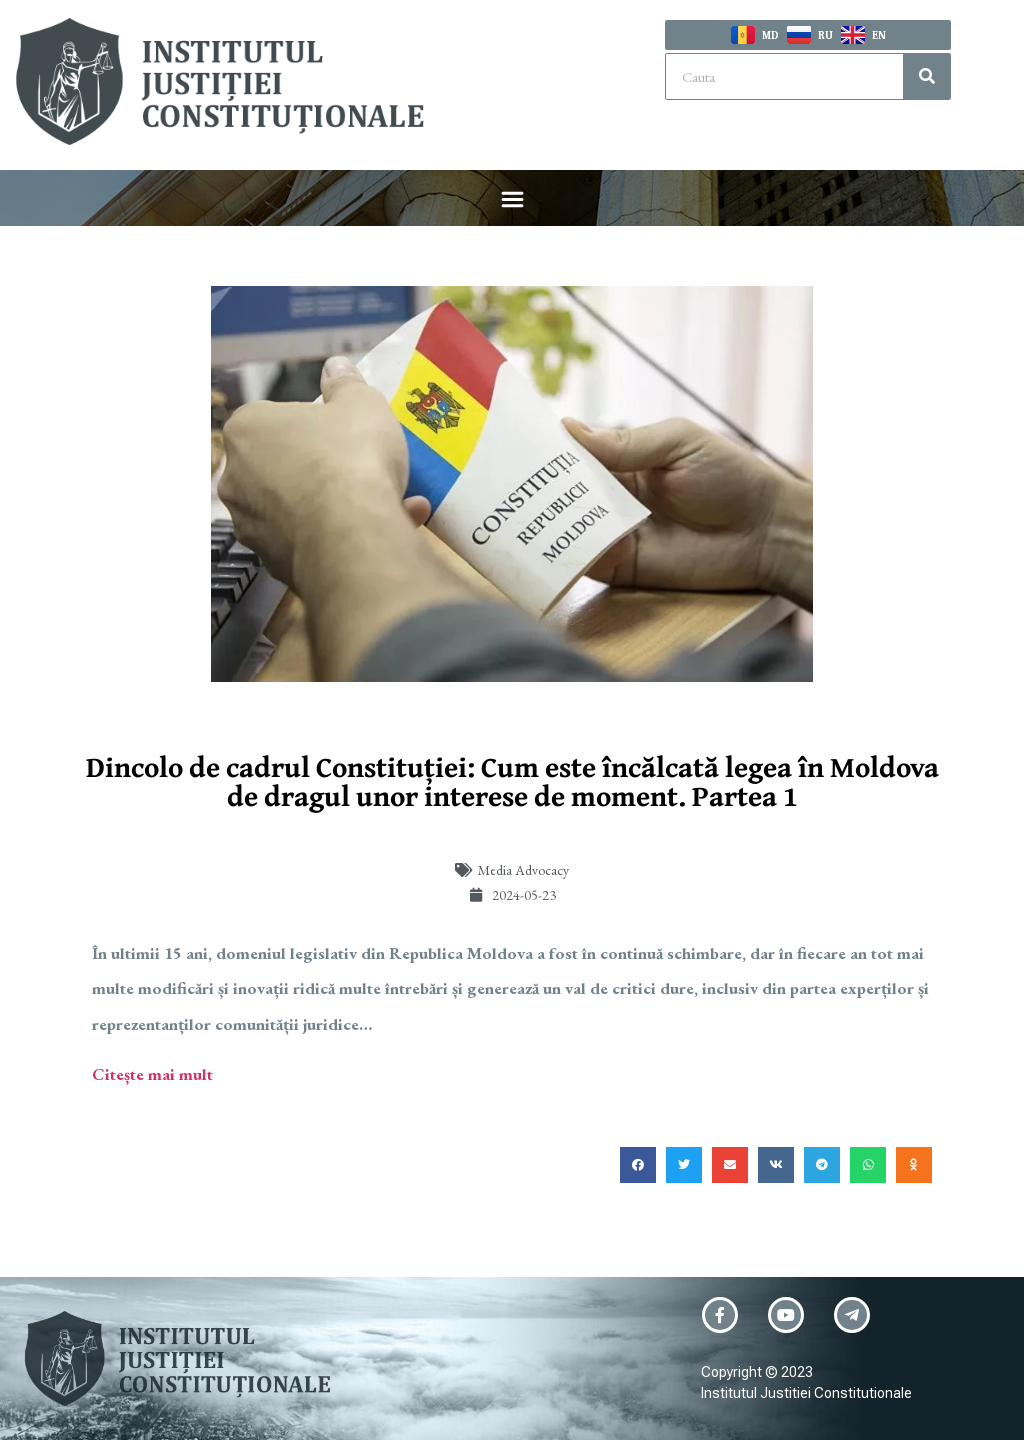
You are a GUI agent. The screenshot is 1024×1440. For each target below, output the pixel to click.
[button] (512, 202)
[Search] (926, 76)
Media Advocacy (523, 870)
